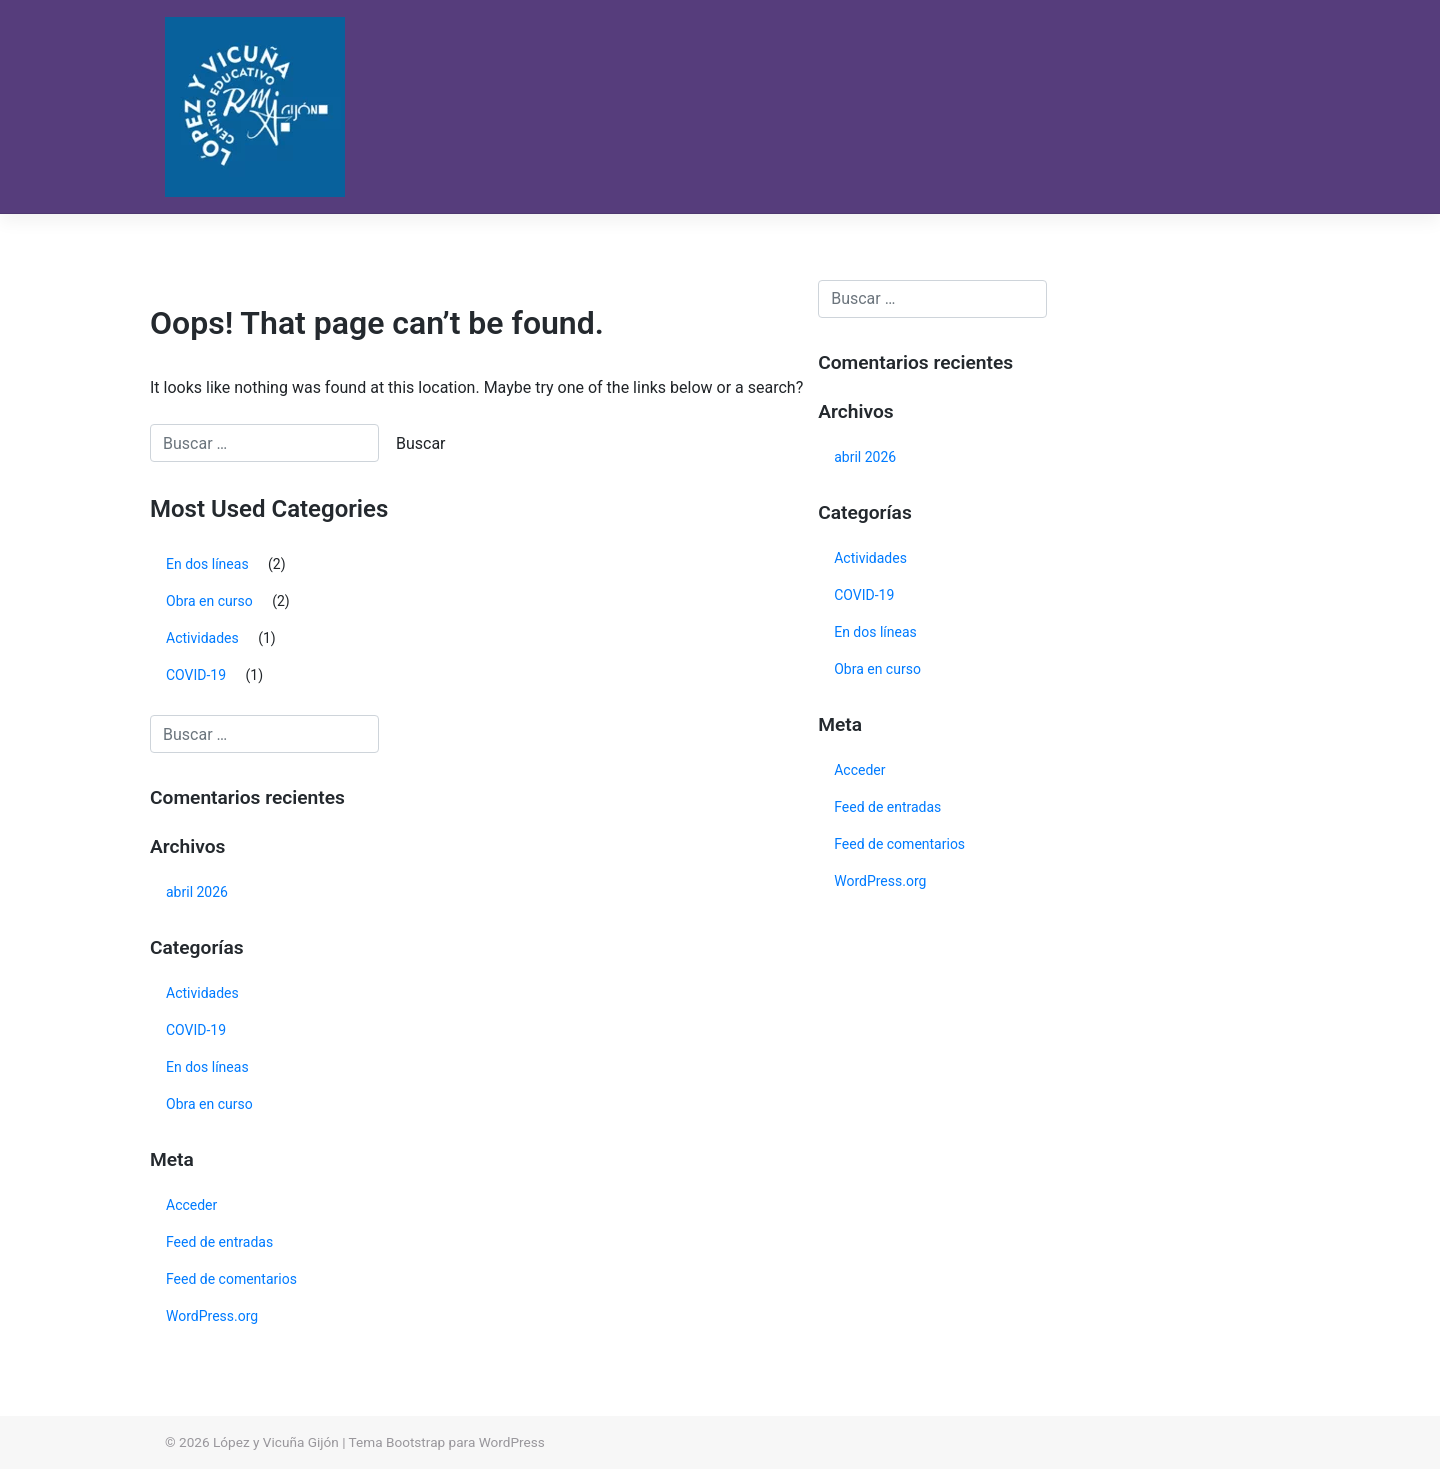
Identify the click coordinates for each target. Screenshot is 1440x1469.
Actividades (202, 638)
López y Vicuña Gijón (276, 1442)
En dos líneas (207, 564)
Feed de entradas (219, 1242)
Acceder (191, 1205)
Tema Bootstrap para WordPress (447, 1442)
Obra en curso (209, 601)
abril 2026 (197, 892)
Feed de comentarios (231, 1279)
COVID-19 (196, 675)
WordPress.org (212, 1316)
